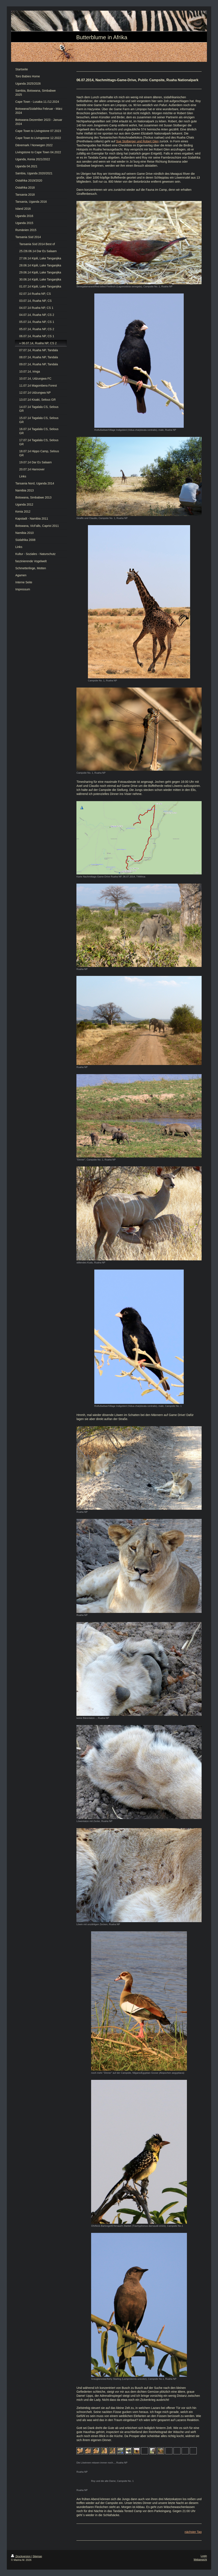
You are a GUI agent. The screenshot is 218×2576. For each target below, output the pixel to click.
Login (204, 2555)
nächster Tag (193, 2532)
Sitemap (37, 2556)
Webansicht (200, 2559)
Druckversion (21, 2556)
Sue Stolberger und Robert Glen (137, 141)
